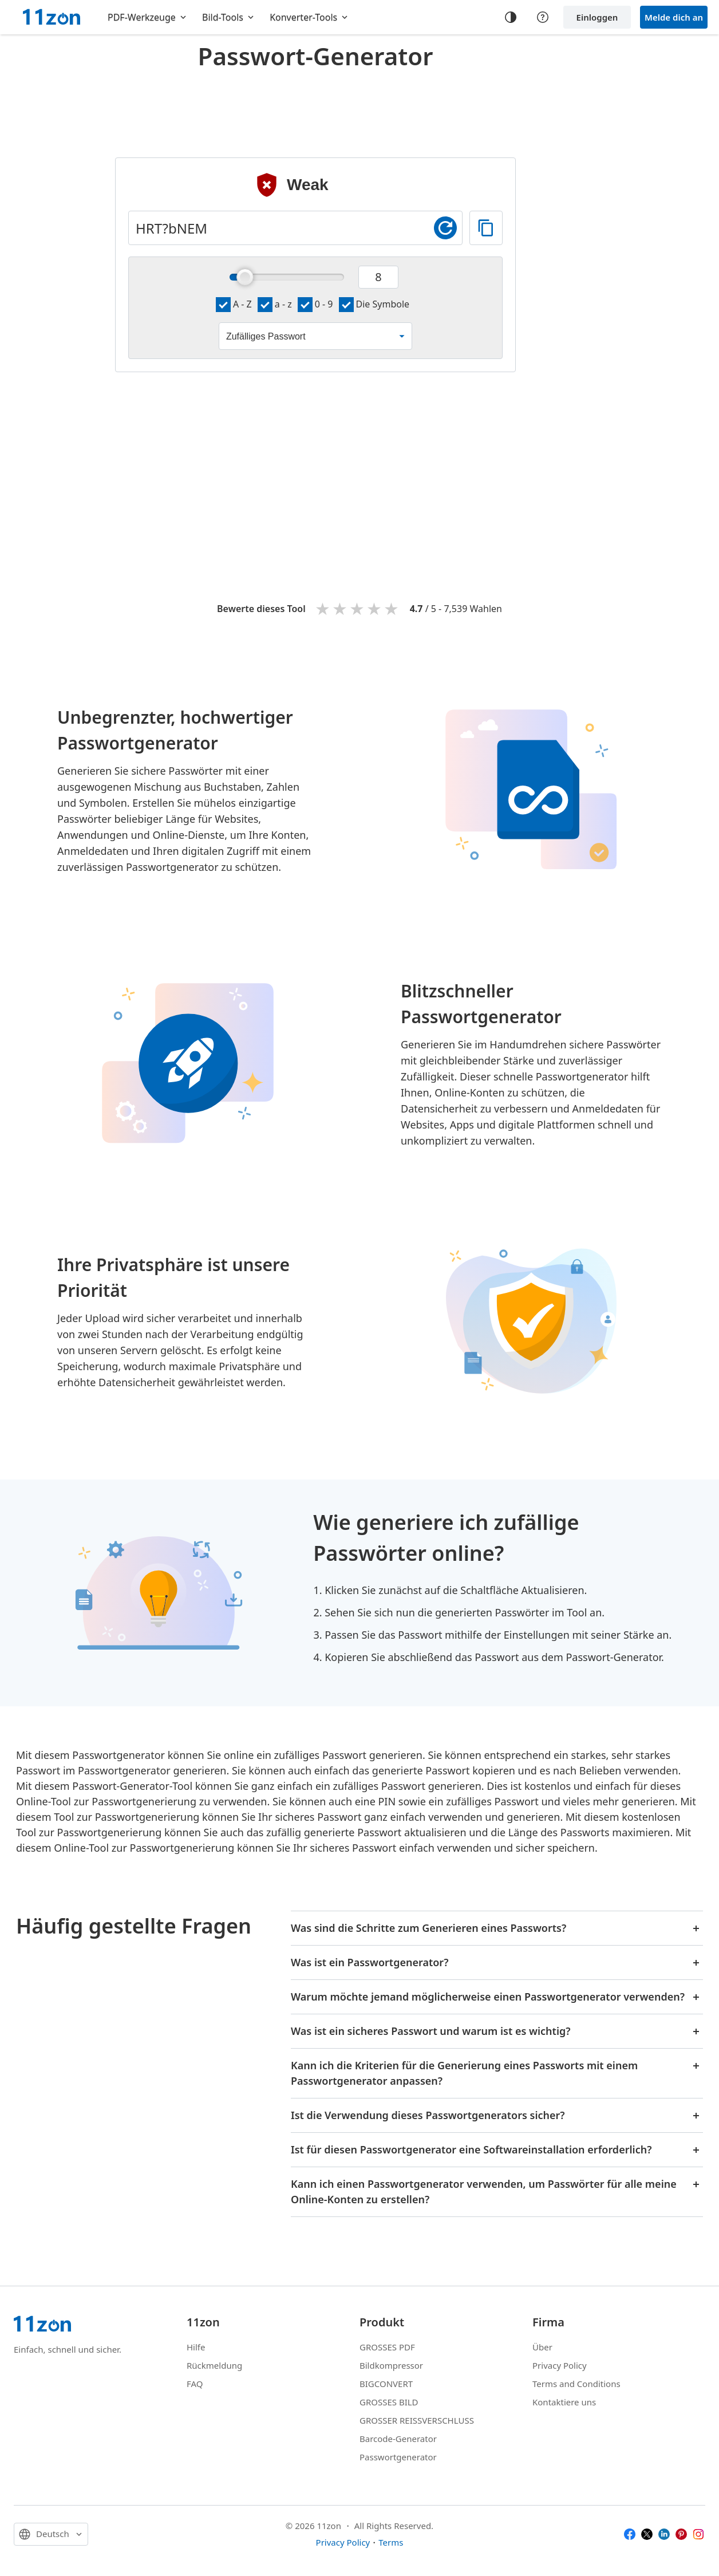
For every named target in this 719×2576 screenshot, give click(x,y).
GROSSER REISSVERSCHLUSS (417, 2420)
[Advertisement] (315, 105)
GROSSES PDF (387, 2347)
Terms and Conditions (576, 2383)
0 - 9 (315, 304)
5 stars (392, 608)
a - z (275, 304)
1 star (323, 608)
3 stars (357, 608)
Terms (390, 2542)
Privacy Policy (559, 2365)
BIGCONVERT (386, 2383)
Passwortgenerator (398, 2457)
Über (542, 2347)
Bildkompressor (391, 2365)
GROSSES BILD (389, 2402)
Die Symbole (374, 304)
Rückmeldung (214, 2365)
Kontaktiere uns (564, 2402)
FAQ (195, 2383)
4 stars (375, 608)
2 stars (340, 608)
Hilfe (196, 2347)
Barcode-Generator (398, 2438)
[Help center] (542, 17)
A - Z (234, 304)
